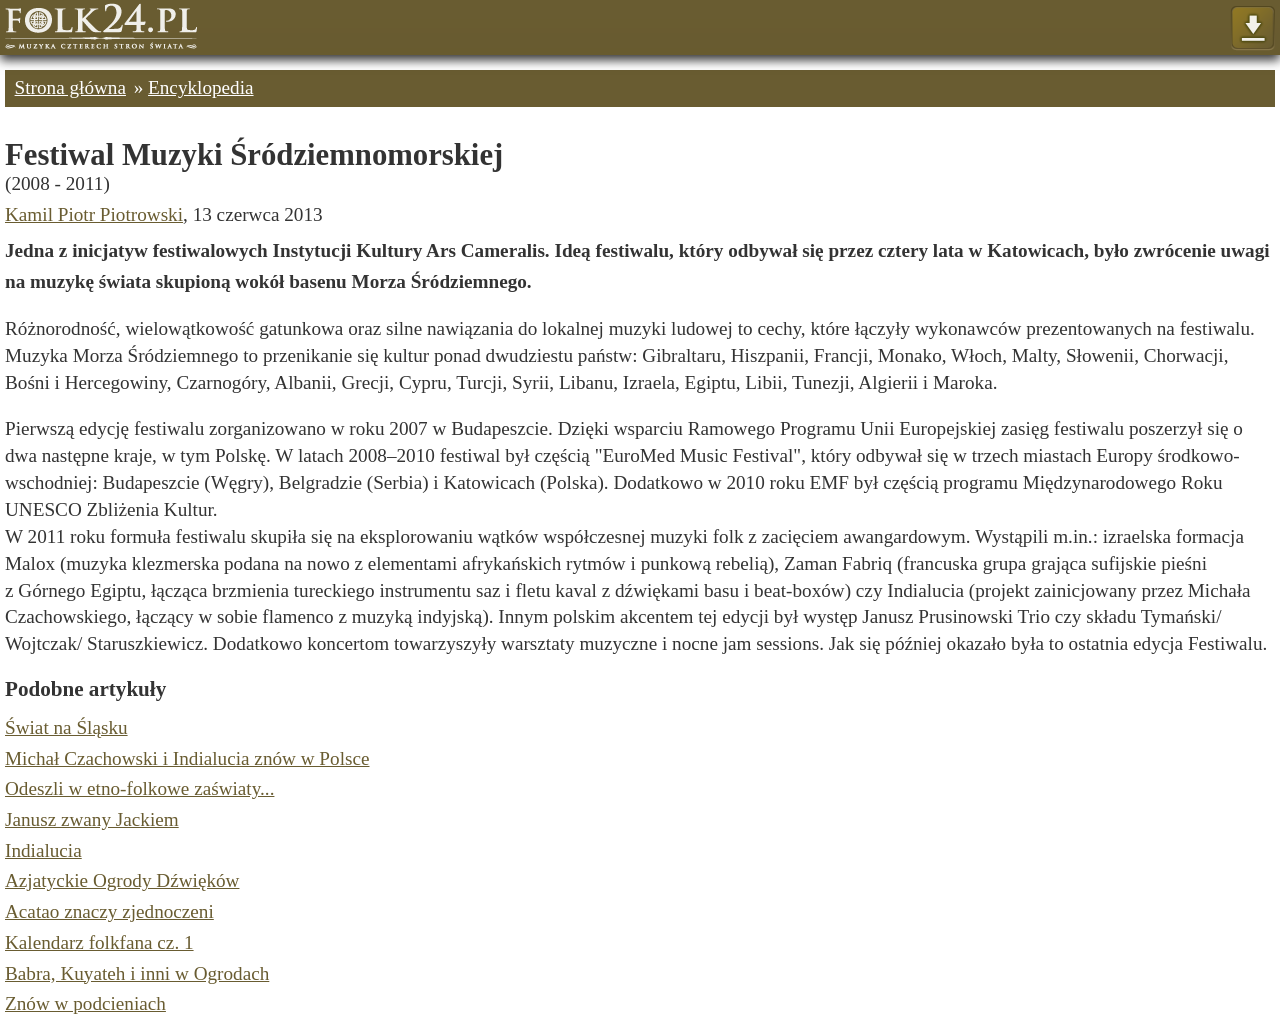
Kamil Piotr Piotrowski (94, 214)
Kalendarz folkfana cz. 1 (99, 942)
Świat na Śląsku (66, 727)
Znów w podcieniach (85, 1003)
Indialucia (43, 850)
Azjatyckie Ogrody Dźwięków (122, 880)
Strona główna (70, 87)
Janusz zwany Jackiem (92, 819)
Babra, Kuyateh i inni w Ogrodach (137, 973)
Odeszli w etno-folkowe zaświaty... (139, 788)
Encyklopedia (201, 87)
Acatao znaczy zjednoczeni (109, 911)
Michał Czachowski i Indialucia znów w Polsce (187, 758)
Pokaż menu (1252, 28)
